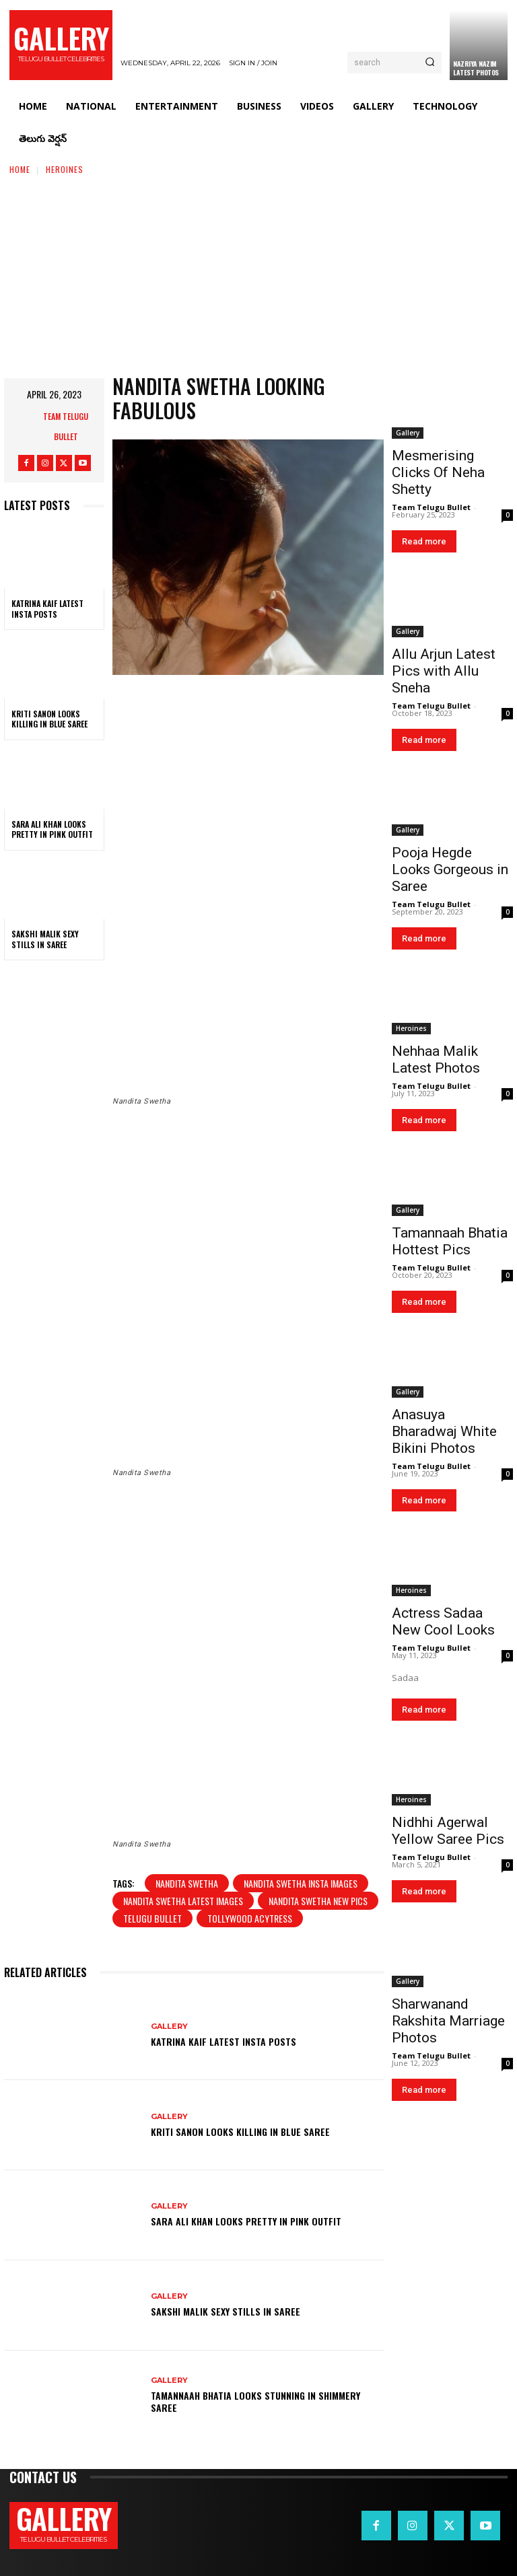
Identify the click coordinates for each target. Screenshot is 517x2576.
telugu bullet (152, 1918)
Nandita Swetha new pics (318, 1901)
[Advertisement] (258, 277)
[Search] (430, 62)
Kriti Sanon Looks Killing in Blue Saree (49, 719)
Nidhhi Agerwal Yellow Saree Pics (448, 1830)
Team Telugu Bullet (65, 426)
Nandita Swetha (187, 1883)
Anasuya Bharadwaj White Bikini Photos (444, 1431)
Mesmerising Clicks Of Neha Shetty (438, 472)
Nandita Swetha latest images (183, 1901)
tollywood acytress (249, 1918)
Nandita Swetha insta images (300, 1883)
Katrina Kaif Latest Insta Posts (47, 609)
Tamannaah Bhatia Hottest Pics (450, 1241)
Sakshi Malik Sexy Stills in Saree (45, 939)
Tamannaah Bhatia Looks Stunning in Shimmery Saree (255, 2401)
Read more (424, 541)
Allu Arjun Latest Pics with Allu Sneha (443, 671)
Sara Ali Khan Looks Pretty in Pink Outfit (52, 829)
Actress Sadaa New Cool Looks (443, 1621)
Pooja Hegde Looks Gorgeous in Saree (450, 869)
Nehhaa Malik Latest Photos (436, 1059)
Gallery (169, 2026)
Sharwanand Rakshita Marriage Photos (448, 2021)
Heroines (64, 169)
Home (19, 169)
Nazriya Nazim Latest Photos (476, 68)
